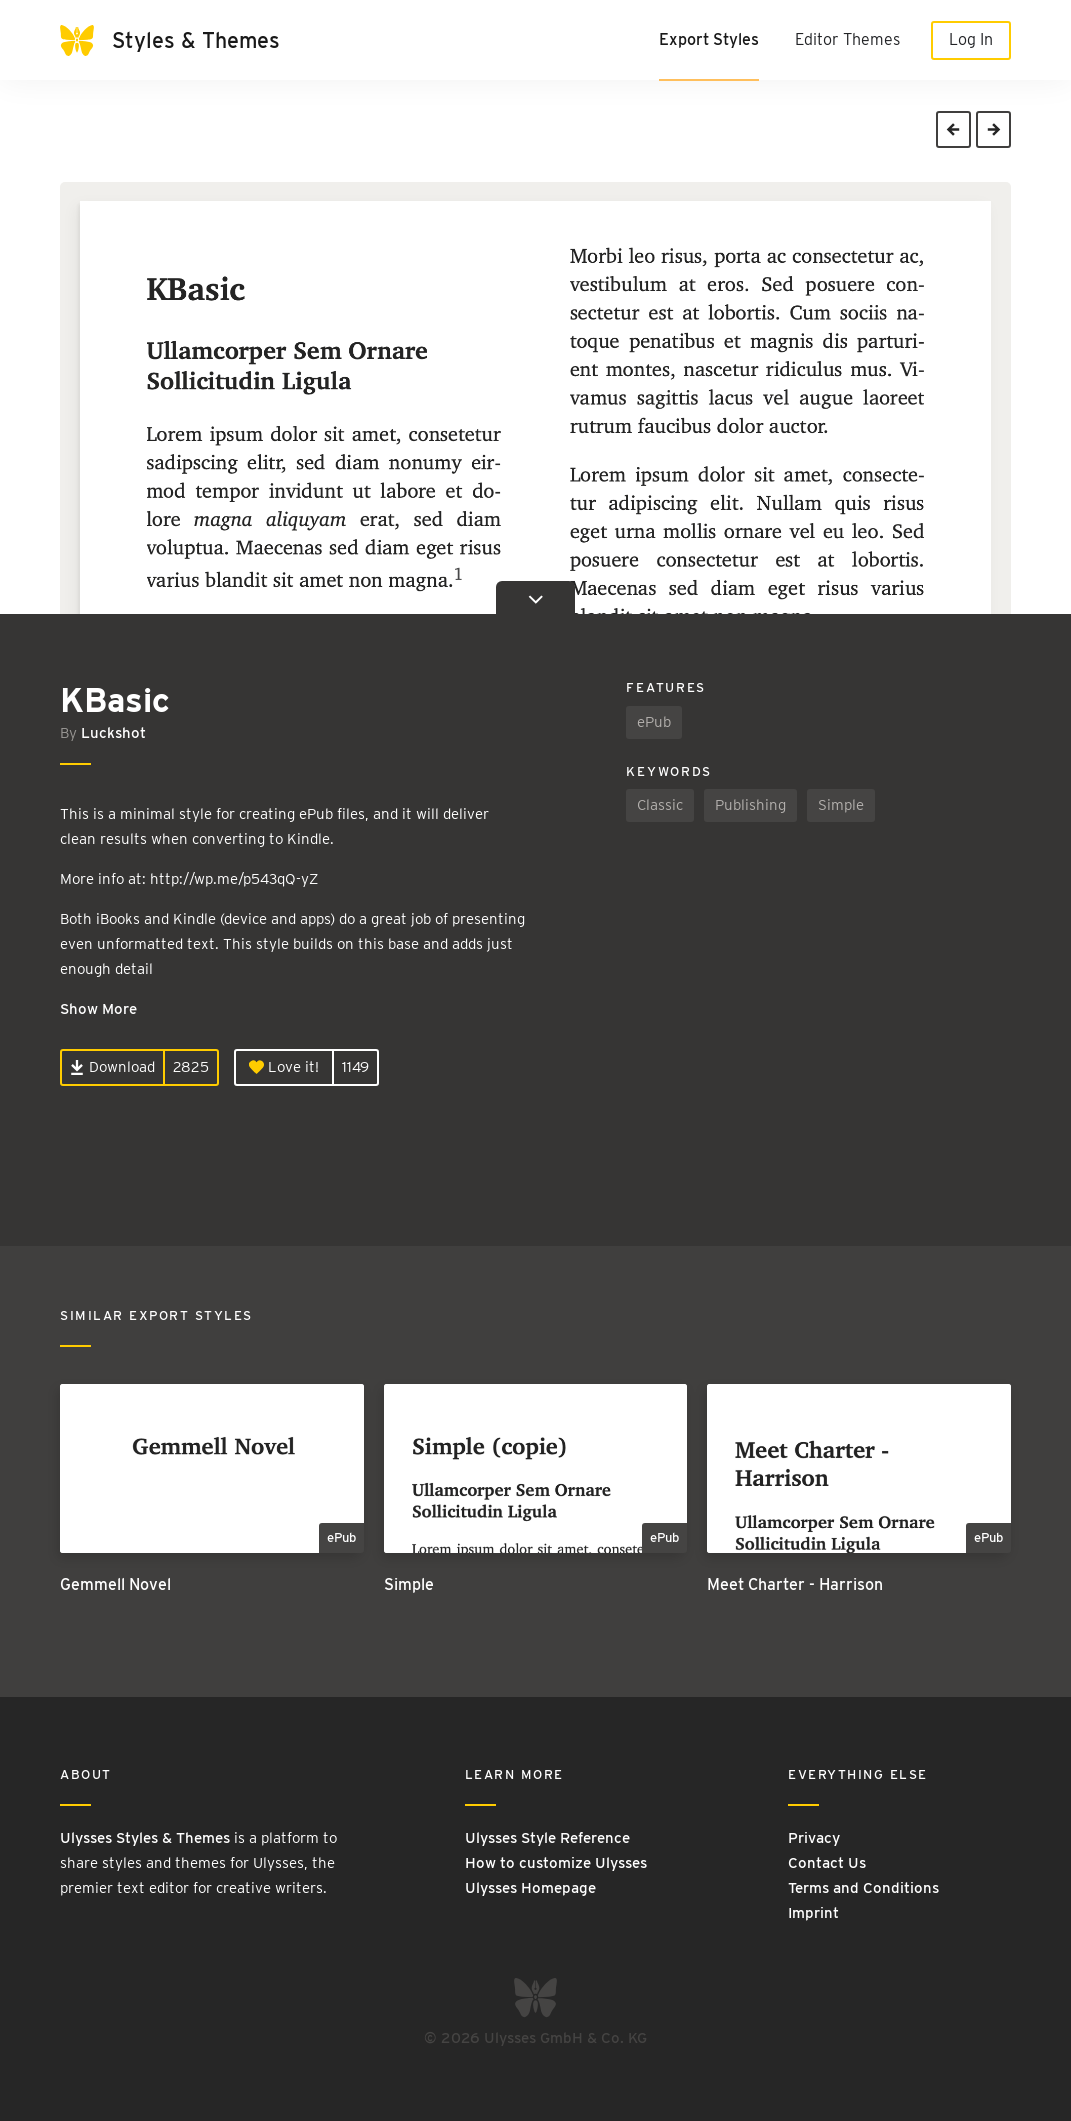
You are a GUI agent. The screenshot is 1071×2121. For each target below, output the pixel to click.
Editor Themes (847, 39)
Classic (660, 805)
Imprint (813, 1913)
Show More (98, 1009)
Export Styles (709, 39)
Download (112, 1067)
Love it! (284, 1067)
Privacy (814, 1838)
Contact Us (827, 1863)
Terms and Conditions (863, 1888)
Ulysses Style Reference (547, 1838)
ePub (654, 722)
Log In (971, 39)
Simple (841, 805)
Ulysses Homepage (530, 1888)
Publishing (750, 805)
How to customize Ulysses (556, 1863)
